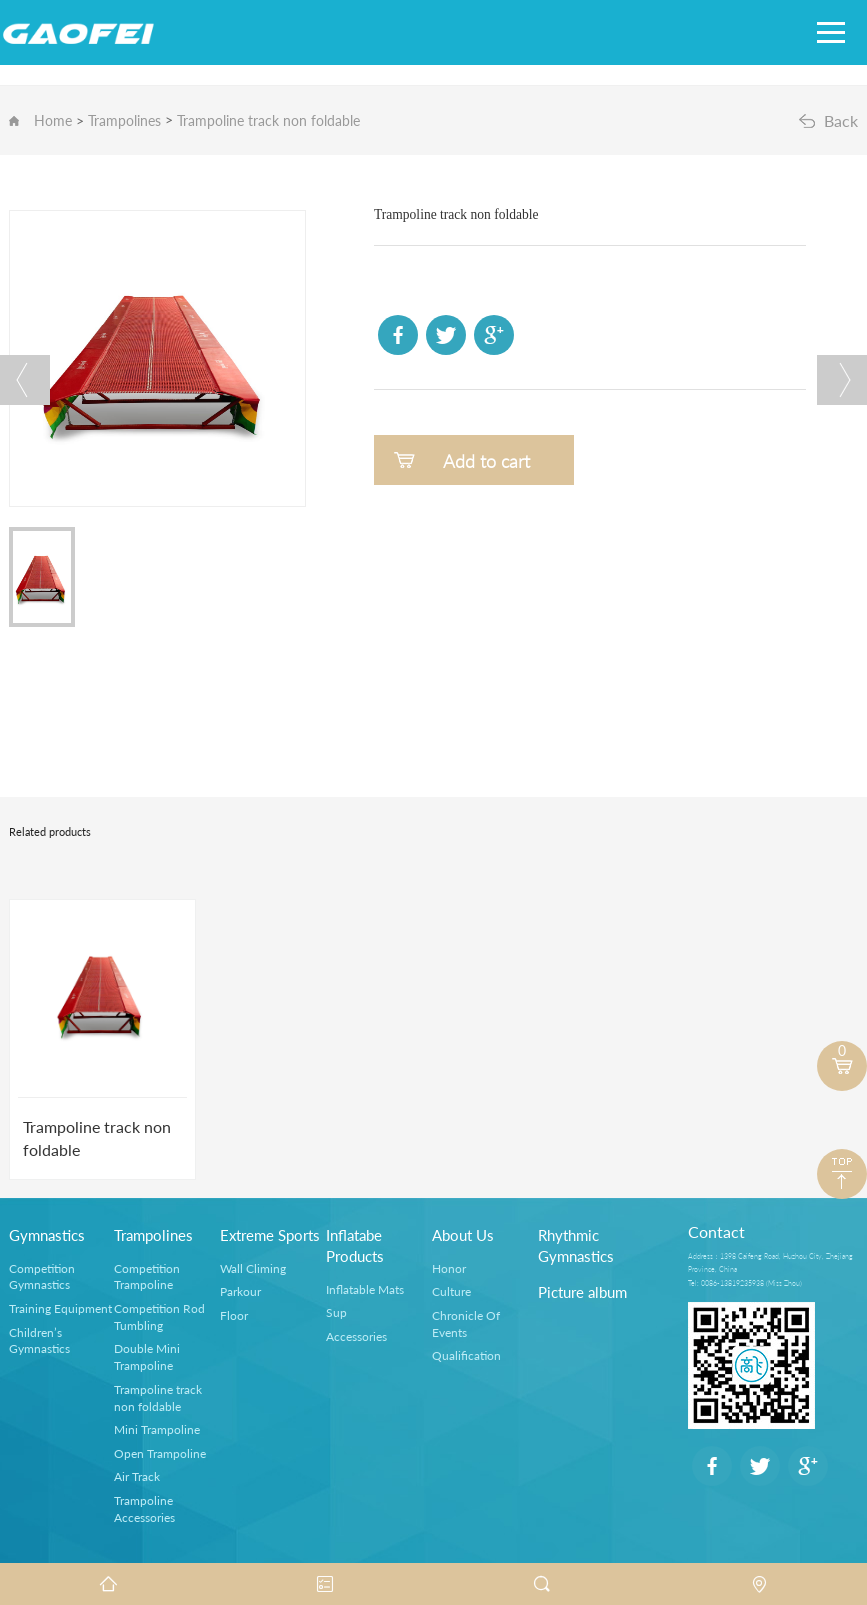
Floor (234, 1315)
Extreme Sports (270, 1235)
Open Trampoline (160, 1453)
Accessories (356, 1336)
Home (53, 120)
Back (841, 120)
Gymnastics (47, 1235)
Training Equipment (60, 1308)
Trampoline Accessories (144, 1509)
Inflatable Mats (365, 1289)
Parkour (240, 1291)
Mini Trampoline (157, 1429)
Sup (336, 1312)
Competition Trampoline (147, 1277)
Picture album (582, 1292)
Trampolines (124, 120)
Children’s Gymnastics (39, 1341)
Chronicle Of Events (466, 1324)
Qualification (466, 1355)
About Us (463, 1235)
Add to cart (486, 461)
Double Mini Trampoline (147, 1357)
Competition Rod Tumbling (159, 1317)
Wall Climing (253, 1268)
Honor (449, 1268)
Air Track (137, 1476)
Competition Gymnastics (42, 1277)
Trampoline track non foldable (268, 120)
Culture (451, 1291)
